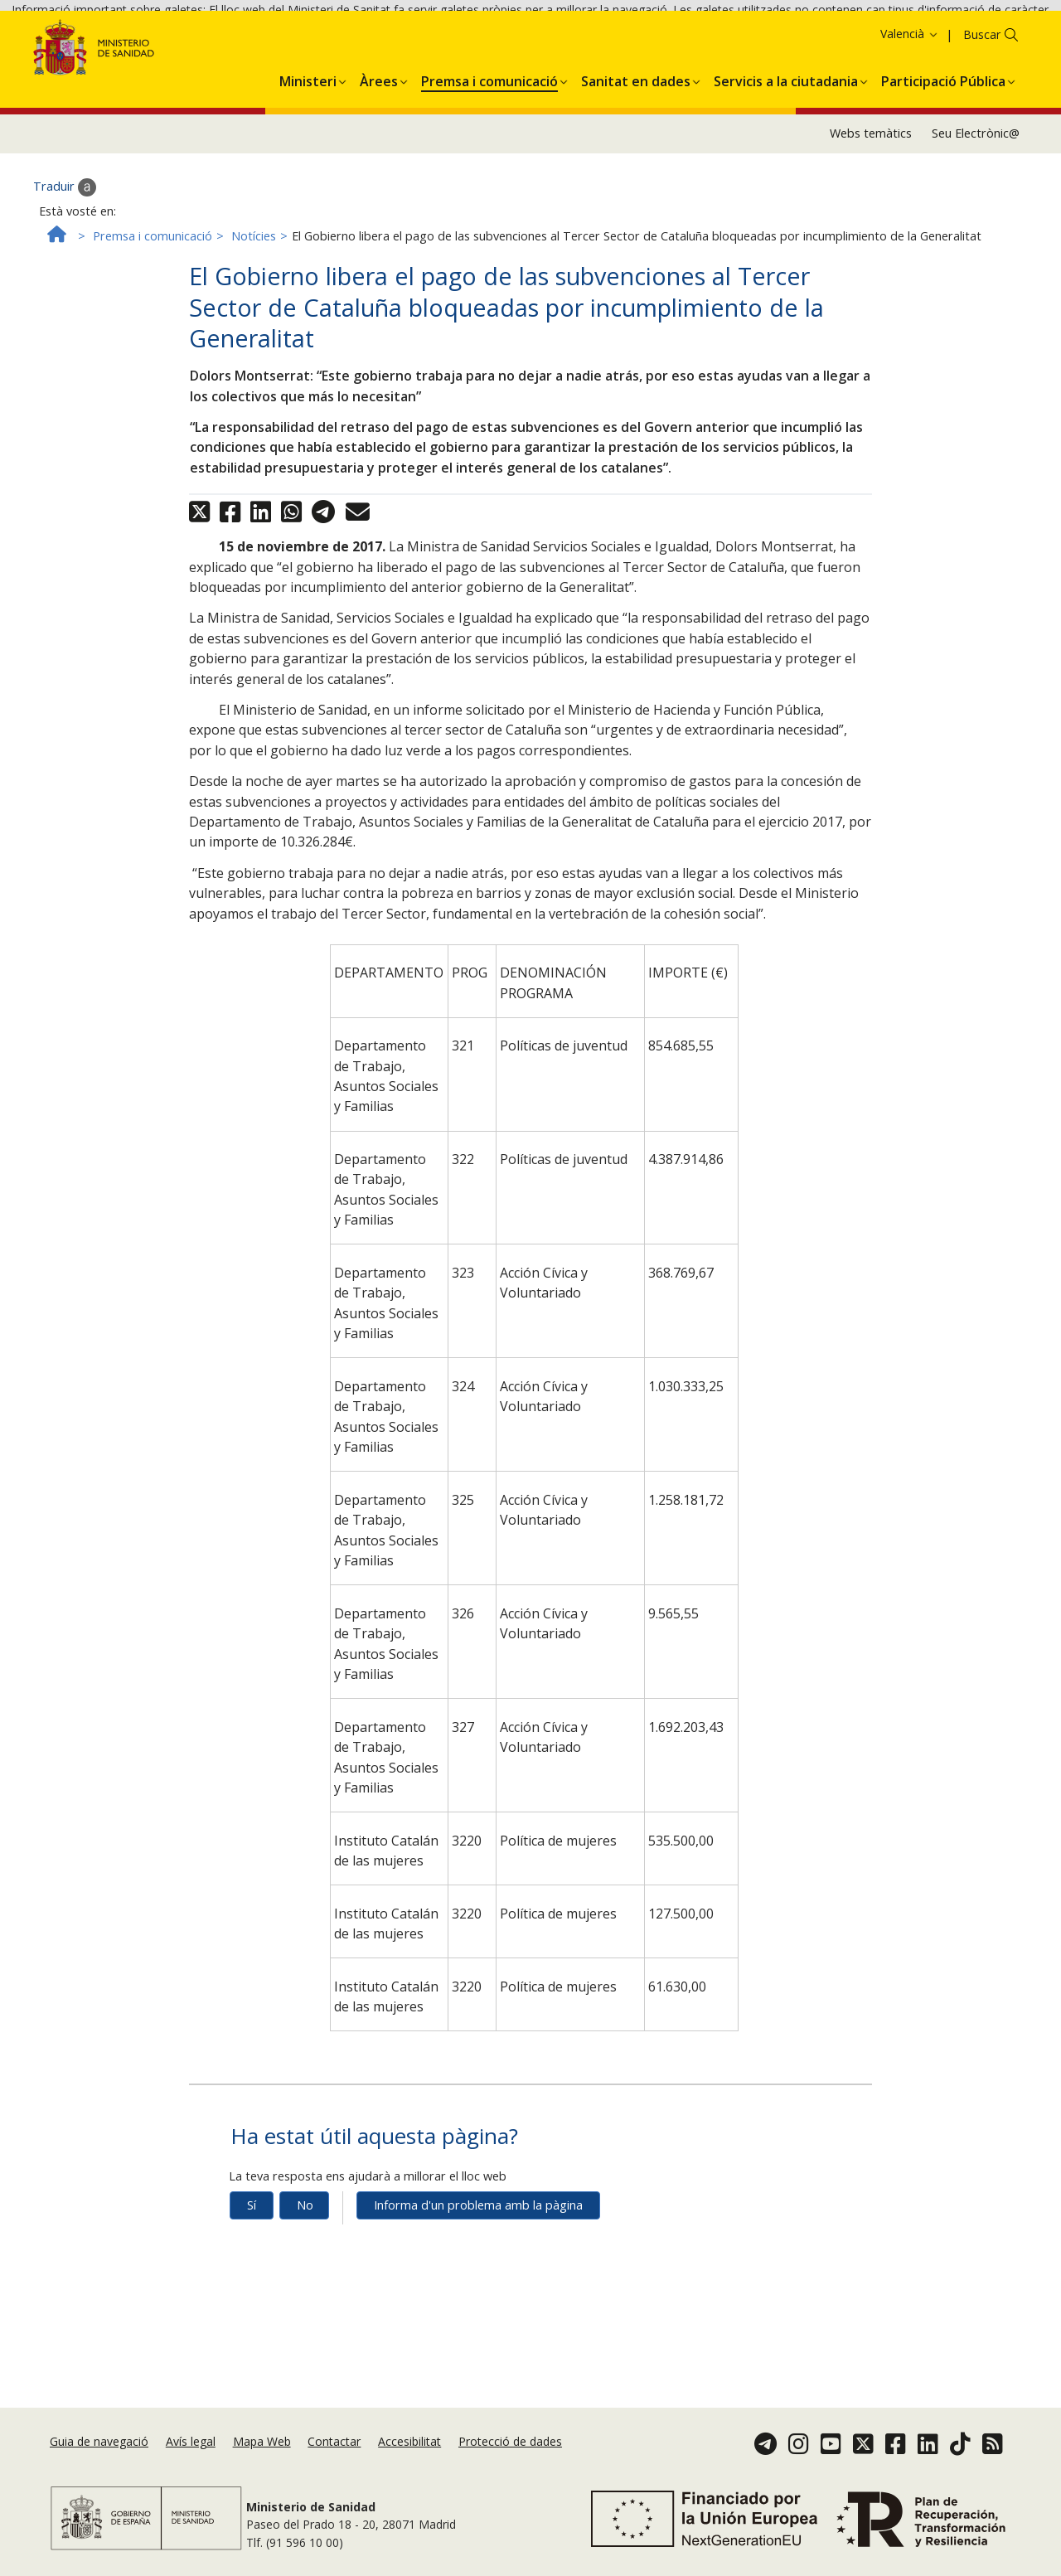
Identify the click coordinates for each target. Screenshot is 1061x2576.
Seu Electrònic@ (976, 203)
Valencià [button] (909, 104)
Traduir (64, 257)
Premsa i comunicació (152, 305)
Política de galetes (805, 38)
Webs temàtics (871, 203)
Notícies (253, 305)
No (305, 2275)
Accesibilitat (409, 2441)
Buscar (981, 105)
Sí (251, 2275)
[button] (308, 148)
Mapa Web (262, 2441)
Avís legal (191, 2441)
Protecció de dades (510, 2441)
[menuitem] (308, 148)
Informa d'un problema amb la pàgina (478, 2275)
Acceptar (894, 40)
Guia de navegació (99, 2441)
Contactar (334, 2441)
